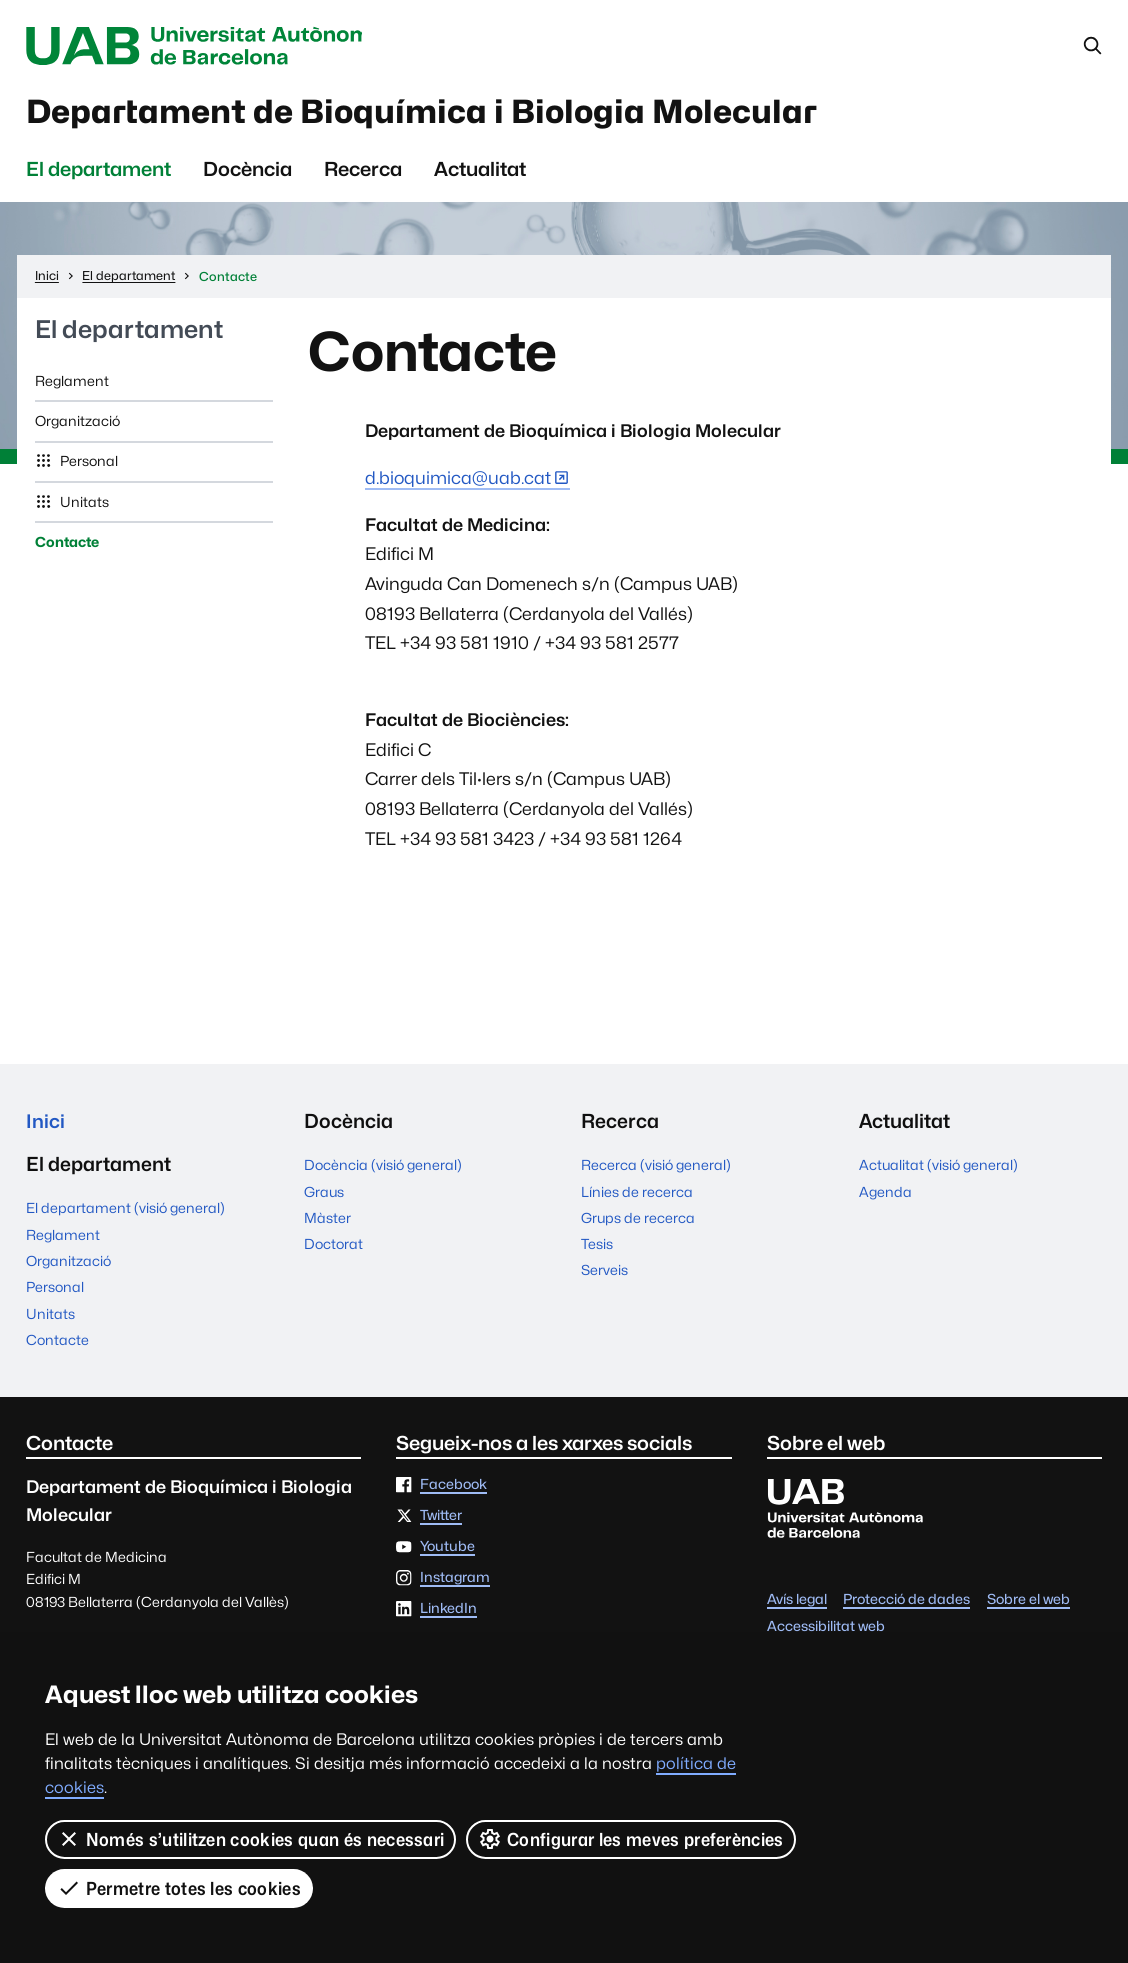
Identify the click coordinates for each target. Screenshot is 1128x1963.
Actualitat (480, 173)
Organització (77, 425)
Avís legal (797, 1606)
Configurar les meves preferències (631, 1839)
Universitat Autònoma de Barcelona (209, 46)
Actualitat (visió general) (938, 1169)
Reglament (72, 385)
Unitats (83, 506)
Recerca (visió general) (656, 1169)
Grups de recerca (638, 1222)
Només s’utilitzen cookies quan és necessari (251, 1839)
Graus (324, 1196)
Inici (45, 1125)
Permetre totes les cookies (179, 1888)
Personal (87, 466)
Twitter (441, 1521)
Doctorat (333, 1248)
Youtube (447, 1552)
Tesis (597, 1248)
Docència (247, 173)
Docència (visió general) (383, 1169)
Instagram (455, 1583)
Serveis (604, 1275)
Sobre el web (1028, 1606)
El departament (98, 173)
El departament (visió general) (125, 1214)
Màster (327, 1222)
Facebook (453, 1491)
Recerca (363, 173)
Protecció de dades (906, 1606)
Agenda (885, 1196)
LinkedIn (448, 1614)
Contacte (67, 546)
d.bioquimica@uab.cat (458, 481)
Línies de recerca (637, 1196)
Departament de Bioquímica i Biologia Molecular (442, 113)
